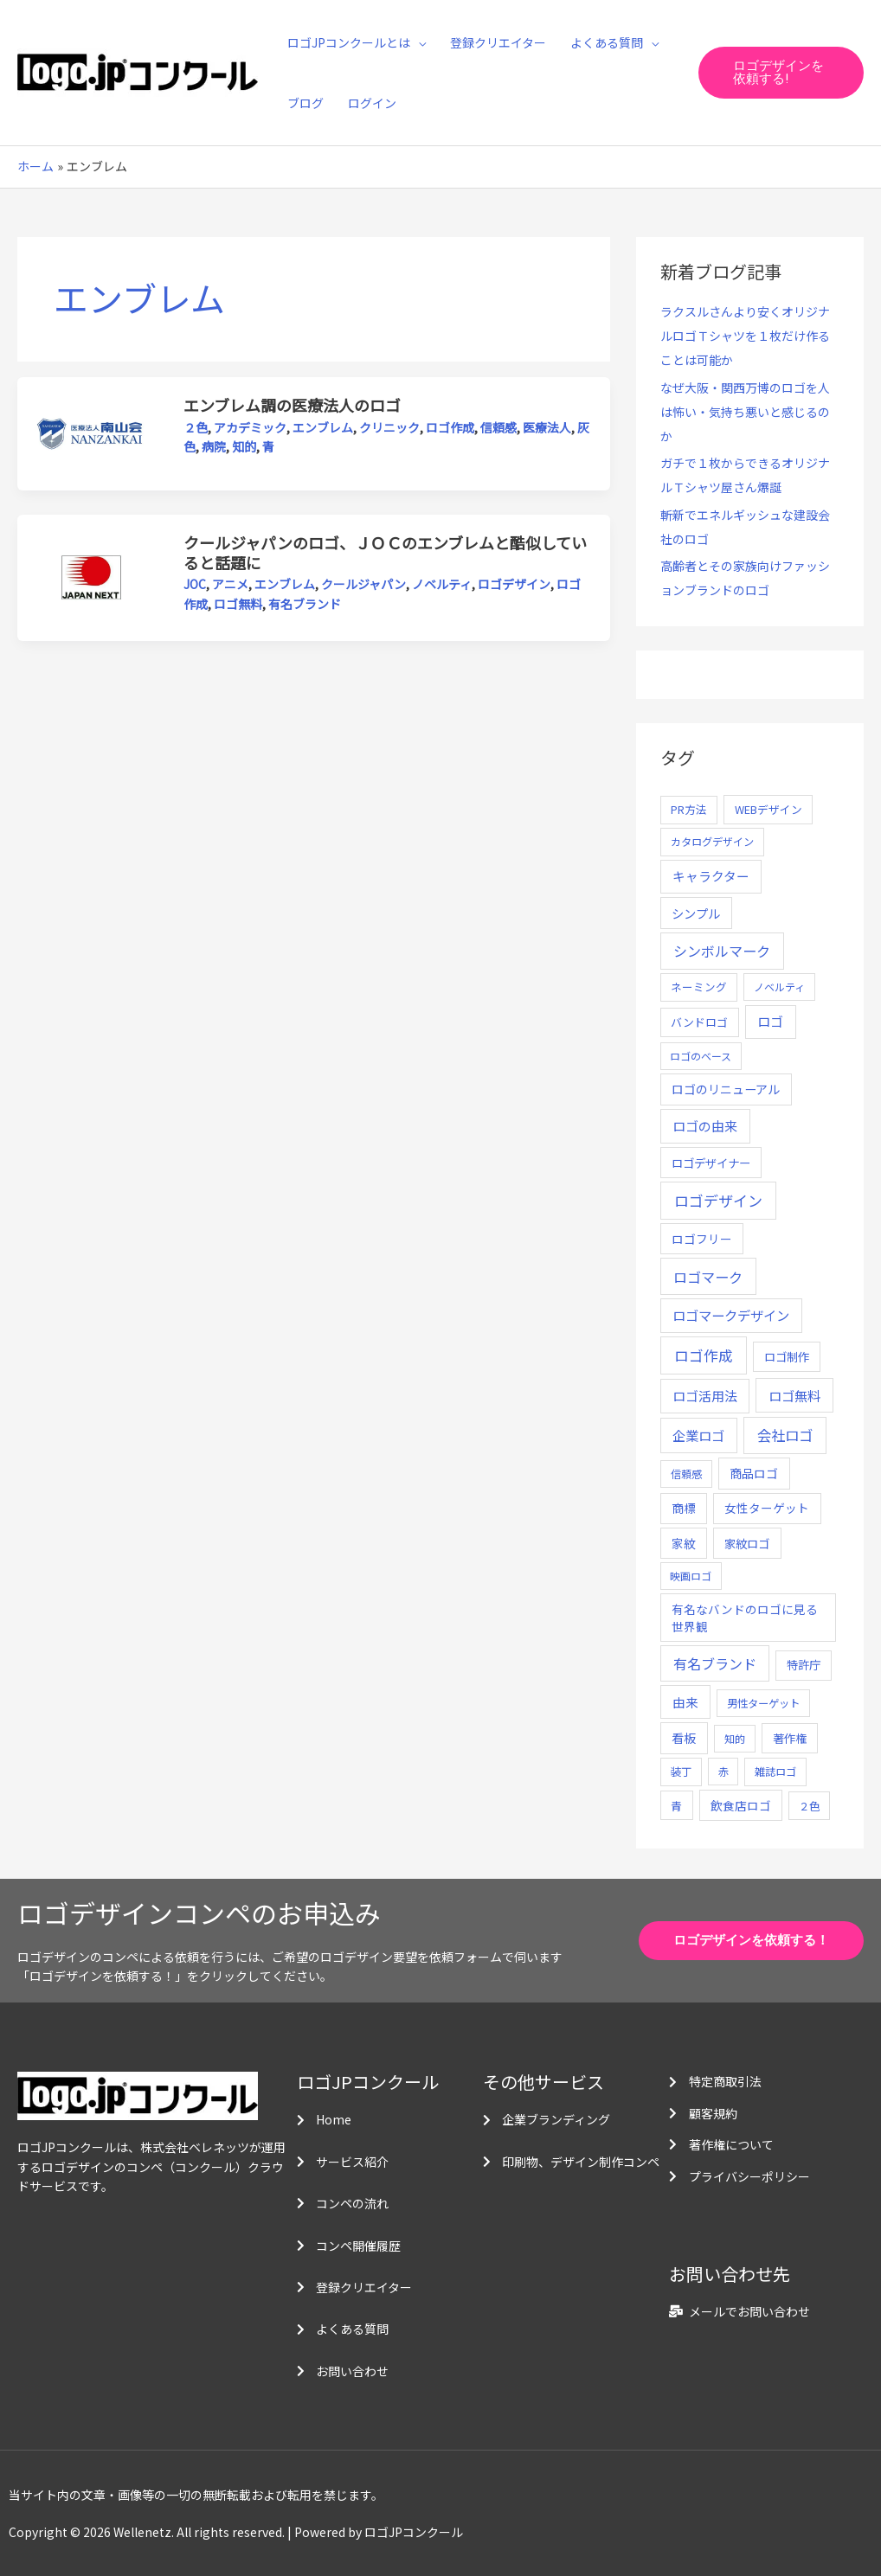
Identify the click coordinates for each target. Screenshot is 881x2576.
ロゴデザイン (514, 584)
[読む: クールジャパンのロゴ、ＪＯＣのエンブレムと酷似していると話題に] (91, 576)
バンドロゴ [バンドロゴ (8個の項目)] (699, 1022)
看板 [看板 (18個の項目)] (684, 1737)
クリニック (389, 427)
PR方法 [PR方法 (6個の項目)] (689, 809)
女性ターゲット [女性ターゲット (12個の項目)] (766, 1507)
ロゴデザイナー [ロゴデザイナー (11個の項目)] (711, 1162)
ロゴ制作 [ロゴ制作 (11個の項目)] (786, 1356)
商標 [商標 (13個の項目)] (684, 1507)
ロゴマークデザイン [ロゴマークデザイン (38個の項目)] (730, 1314)
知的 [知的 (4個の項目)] (734, 1738)
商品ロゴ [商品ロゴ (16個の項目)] (754, 1473)
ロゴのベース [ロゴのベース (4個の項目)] (700, 1055)
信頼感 (498, 427)
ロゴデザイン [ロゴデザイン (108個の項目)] (718, 1200)
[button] (781, 73)
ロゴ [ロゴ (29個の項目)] (770, 1021)
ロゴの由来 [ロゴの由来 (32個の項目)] (704, 1126)
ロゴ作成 (450, 427)
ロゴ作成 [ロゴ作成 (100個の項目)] (703, 1355)
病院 (214, 446)
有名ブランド (304, 603)
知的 (244, 446)
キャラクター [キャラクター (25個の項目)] (710, 876)
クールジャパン (363, 584)
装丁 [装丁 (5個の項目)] (681, 1771)
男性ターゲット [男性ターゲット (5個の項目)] (763, 1703)
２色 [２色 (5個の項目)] (809, 1806)
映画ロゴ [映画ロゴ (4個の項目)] (690, 1575)
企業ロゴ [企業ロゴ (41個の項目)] (698, 1435)
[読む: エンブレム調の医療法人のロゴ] (91, 432)
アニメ (230, 584)
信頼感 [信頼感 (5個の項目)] (686, 1474)
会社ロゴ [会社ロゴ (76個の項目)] (785, 1435)
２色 (195, 427)
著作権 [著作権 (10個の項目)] (790, 1738)
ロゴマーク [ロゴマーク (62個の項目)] (708, 1276)
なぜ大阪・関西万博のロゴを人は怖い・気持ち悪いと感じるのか (745, 412)
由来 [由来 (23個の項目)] (685, 1702)
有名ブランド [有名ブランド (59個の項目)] (714, 1663)
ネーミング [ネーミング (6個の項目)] (699, 986)
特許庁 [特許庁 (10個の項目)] (803, 1664)
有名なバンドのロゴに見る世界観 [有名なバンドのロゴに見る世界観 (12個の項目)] (745, 1617)
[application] (418, 42)
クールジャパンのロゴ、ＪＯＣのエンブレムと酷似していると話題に (385, 552)
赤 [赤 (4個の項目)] (723, 1771)
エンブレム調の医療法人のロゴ (292, 405)
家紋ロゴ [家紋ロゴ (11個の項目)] (746, 1543)
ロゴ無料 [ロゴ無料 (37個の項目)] (794, 1395)
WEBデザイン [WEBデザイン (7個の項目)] (768, 809)
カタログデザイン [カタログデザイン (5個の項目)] (712, 841)
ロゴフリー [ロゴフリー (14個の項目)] (702, 1238)
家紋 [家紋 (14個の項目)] (684, 1543)
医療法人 (547, 427)
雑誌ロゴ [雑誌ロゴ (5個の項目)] (775, 1771)
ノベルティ (442, 584)
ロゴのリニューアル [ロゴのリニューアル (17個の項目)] (726, 1089)
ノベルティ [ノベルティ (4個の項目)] (779, 986)
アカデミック (250, 427)
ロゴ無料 (238, 603)
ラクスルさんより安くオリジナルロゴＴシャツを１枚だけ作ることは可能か (745, 335)
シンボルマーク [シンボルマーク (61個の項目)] (721, 950)
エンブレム (323, 427)
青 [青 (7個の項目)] (676, 1805)
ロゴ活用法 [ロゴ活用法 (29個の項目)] (704, 1396)
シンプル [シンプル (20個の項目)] (696, 913)
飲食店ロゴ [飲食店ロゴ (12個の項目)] (741, 1805)
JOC (194, 584)
